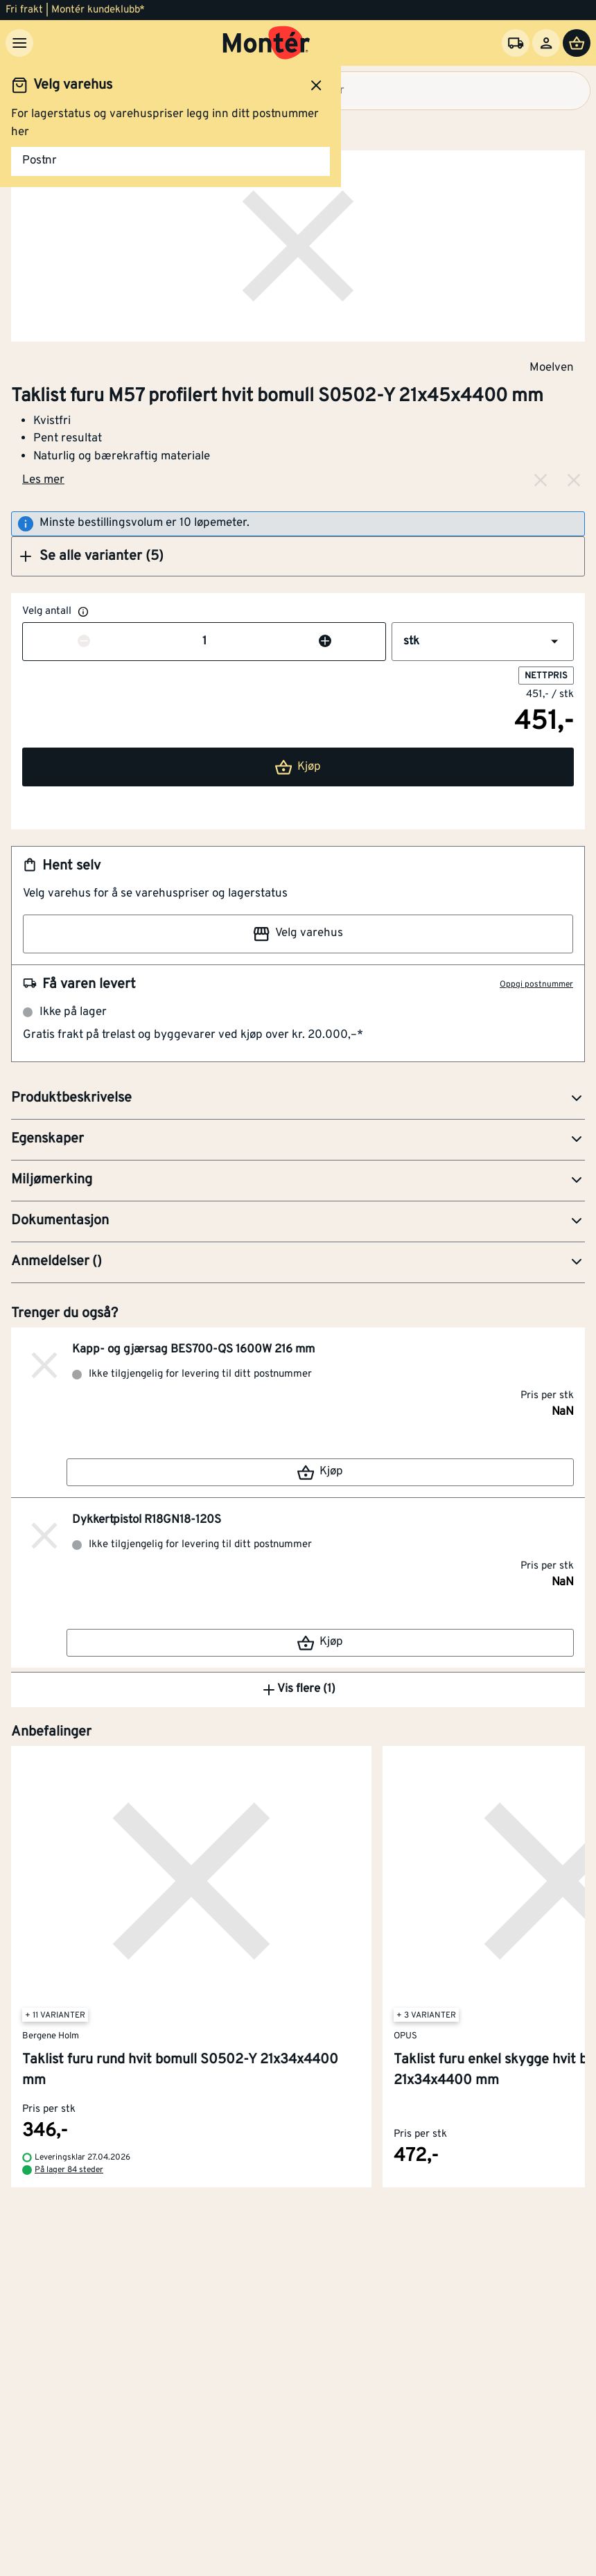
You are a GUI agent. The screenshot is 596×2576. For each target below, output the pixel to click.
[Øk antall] (325, 642)
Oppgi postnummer (536, 984)
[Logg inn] (546, 43)
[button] (298, 556)
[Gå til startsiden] (266, 43)
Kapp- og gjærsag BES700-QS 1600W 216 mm (193, 1349)
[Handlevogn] (576, 43)
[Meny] (19, 43)
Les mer (43, 480)
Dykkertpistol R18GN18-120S (146, 1520)
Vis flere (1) (298, 1690)
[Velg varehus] (515, 43)
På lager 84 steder (69, 2170)
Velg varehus (298, 934)
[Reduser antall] (84, 642)
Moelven (551, 367)
